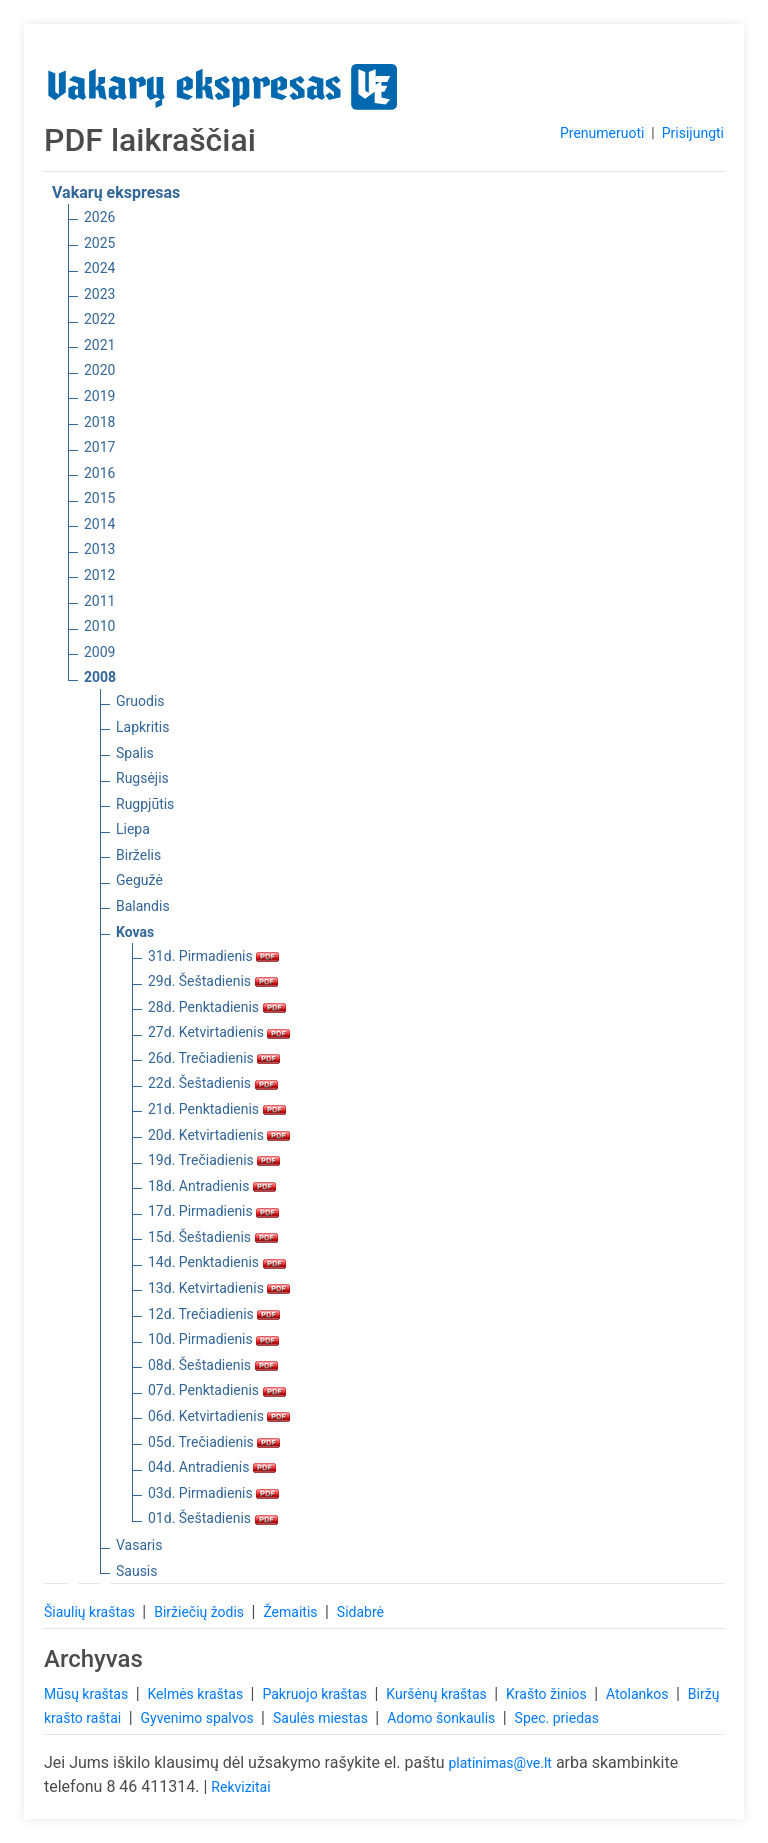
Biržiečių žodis (200, 1612)
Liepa (133, 829)
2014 (99, 524)
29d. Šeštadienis (213, 981)
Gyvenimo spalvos (199, 1718)
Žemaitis (292, 1612)
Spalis (135, 753)
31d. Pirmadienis (213, 956)
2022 (99, 319)
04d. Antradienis (212, 1467)
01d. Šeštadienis (213, 1518)
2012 (99, 575)
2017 (99, 447)
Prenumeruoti (602, 133)
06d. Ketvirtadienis (219, 1416)
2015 (99, 498)
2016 (99, 473)
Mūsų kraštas (88, 1694)
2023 (99, 294)
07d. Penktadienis (217, 1390)
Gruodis (140, 701)
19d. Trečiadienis (214, 1160)
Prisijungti (693, 133)
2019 (99, 396)
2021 (99, 345)
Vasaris (139, 1545)
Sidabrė (360, 1612)
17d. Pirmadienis (213, 1211)
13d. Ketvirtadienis (219, 1288)
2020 (99, 370)
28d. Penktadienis (217, 1007)
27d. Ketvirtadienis (219, 1032)
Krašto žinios (548, 1694)
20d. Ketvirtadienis (219, 1135)
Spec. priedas (557, 1718)
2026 (99, 217)
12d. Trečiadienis (214, 1314)
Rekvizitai (240, 1787)
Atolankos (639, 1694)
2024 (99, 268)
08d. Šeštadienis (213, 1365)
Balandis (143, 906)
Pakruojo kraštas (316, 1694)
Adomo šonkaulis (443, 1718)
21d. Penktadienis (217, 1109)
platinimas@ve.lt (499, 1763)
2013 (99, 549)
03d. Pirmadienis (213, 1493)
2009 (99, 652)
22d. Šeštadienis (213, 1083)
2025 (99, 243)
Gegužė (139, 880)
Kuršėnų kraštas (438, 1694)
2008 (100, 677)
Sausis (137, 1571)
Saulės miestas (322, 1718)
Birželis (138, 855)
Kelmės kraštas (196, 1694)
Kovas (135, 932)
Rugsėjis (142, 778)
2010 (99, 626)
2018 (99, 422)
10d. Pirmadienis (213, 1339)
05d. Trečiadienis (214, 1442)
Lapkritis (142, 727)
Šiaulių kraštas (91, 1612)
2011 (99, 601)
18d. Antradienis (212, 1186)
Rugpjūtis (145, 804)
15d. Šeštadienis (213, 1237)
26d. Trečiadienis (214, 1058)
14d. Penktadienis (217, 1262)
